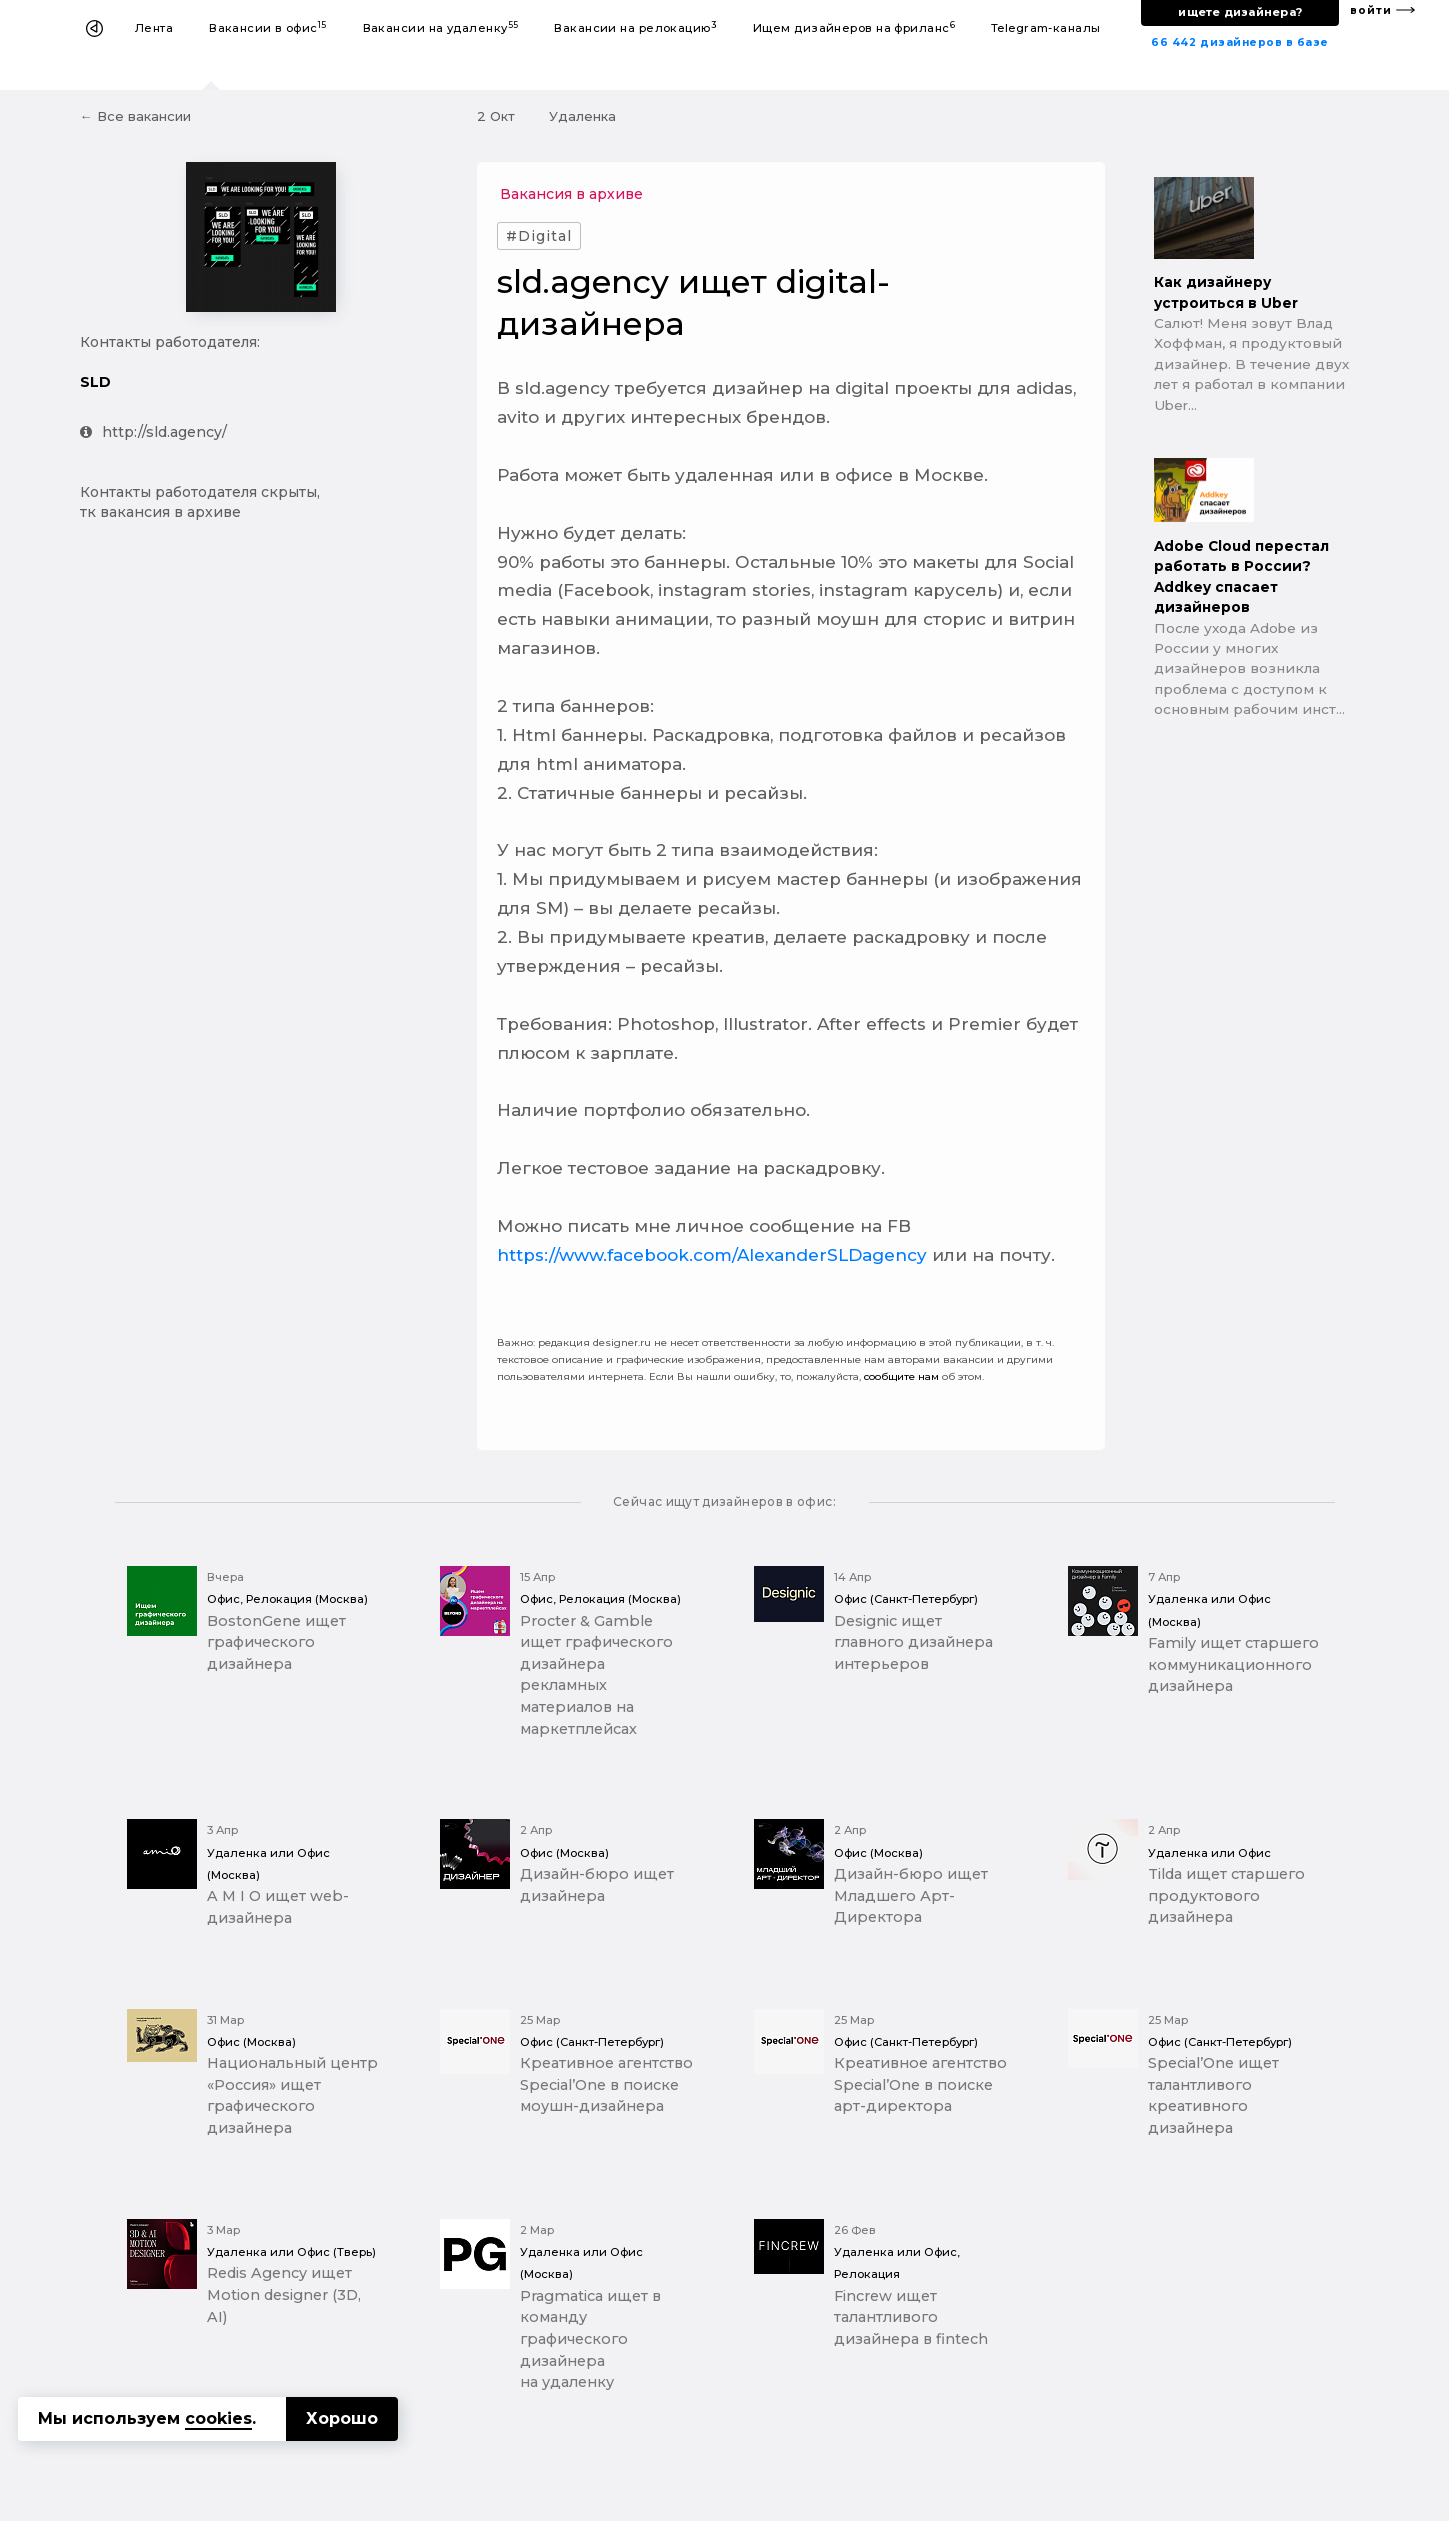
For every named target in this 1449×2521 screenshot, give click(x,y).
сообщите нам (901, 1376)
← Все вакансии (135, 116)
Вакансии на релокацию (635, 27)
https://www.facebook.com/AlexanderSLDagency (712, 1255)
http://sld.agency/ (153, 432)
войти (1371, 10)
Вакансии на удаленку (441, 27)
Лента (154, 28)
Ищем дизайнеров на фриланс (854, 27)
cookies (218, 2418)
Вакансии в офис (268, 27)
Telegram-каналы (1046, 28)
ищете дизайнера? (1240, 12)
